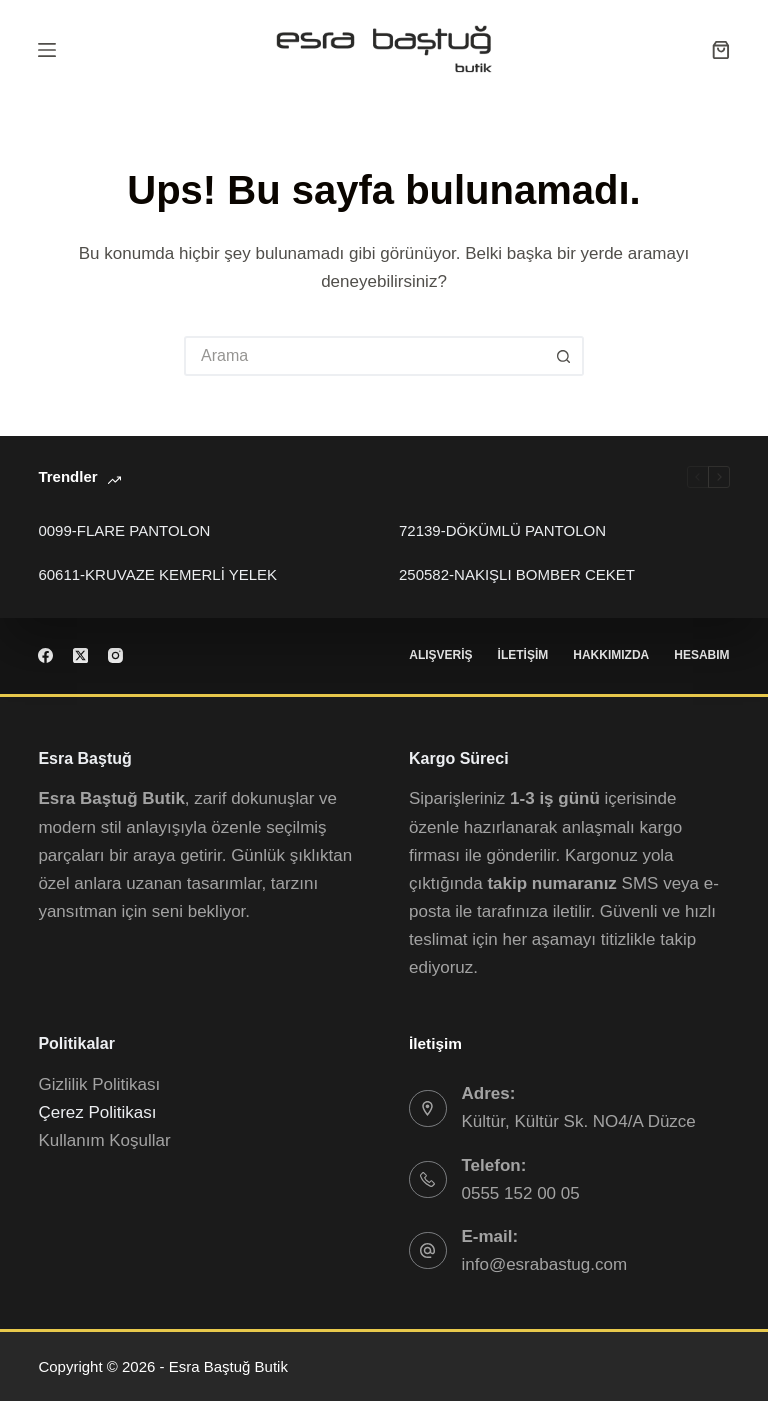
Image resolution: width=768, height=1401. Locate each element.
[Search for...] (364, 356)
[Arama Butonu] (564, 356)
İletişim (523, 655)
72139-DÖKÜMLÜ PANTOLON (502, 530)
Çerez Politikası (97, 1112)
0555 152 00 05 (521, 1193)
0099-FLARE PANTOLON (124, 530)
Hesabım (701, 655)
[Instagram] (115, 655)
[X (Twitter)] (80, 655)
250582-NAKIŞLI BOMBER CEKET (517, 574)
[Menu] (47, 50)
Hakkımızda (611, 655)
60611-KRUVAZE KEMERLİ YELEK (157, 574)
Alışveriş (440, 655)
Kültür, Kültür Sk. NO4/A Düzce (579, 1121)
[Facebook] (45, 655)
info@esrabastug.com (545, 1264)
